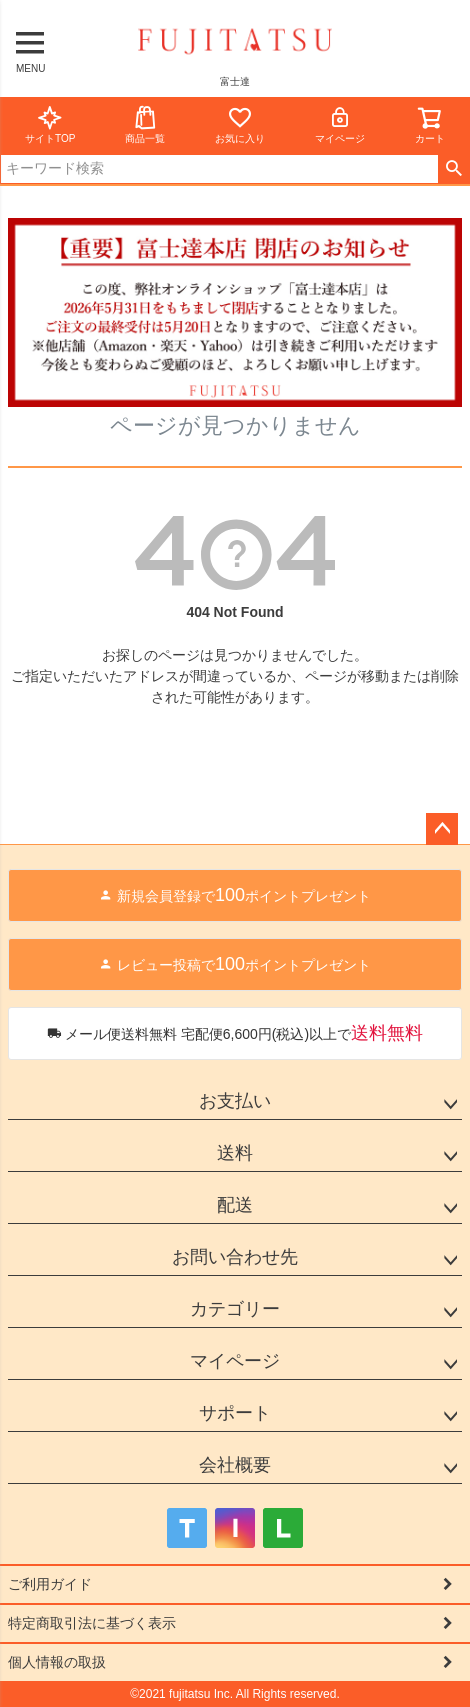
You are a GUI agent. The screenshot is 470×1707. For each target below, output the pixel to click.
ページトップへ (442, 829)
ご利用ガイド (50, 1584)
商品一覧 (145, 124)
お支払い (235, 1101)
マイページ (340, 124)
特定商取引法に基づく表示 (92, 1623)
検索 (453, 169)
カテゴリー (235, 1309)
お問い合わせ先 (235, 1257)
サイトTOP (50, 124)
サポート (235, 1413)
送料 (235, 1153)
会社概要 (235, 1465)
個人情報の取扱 (57, 1662)
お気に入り (240, 124)
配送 (235, 1205)
